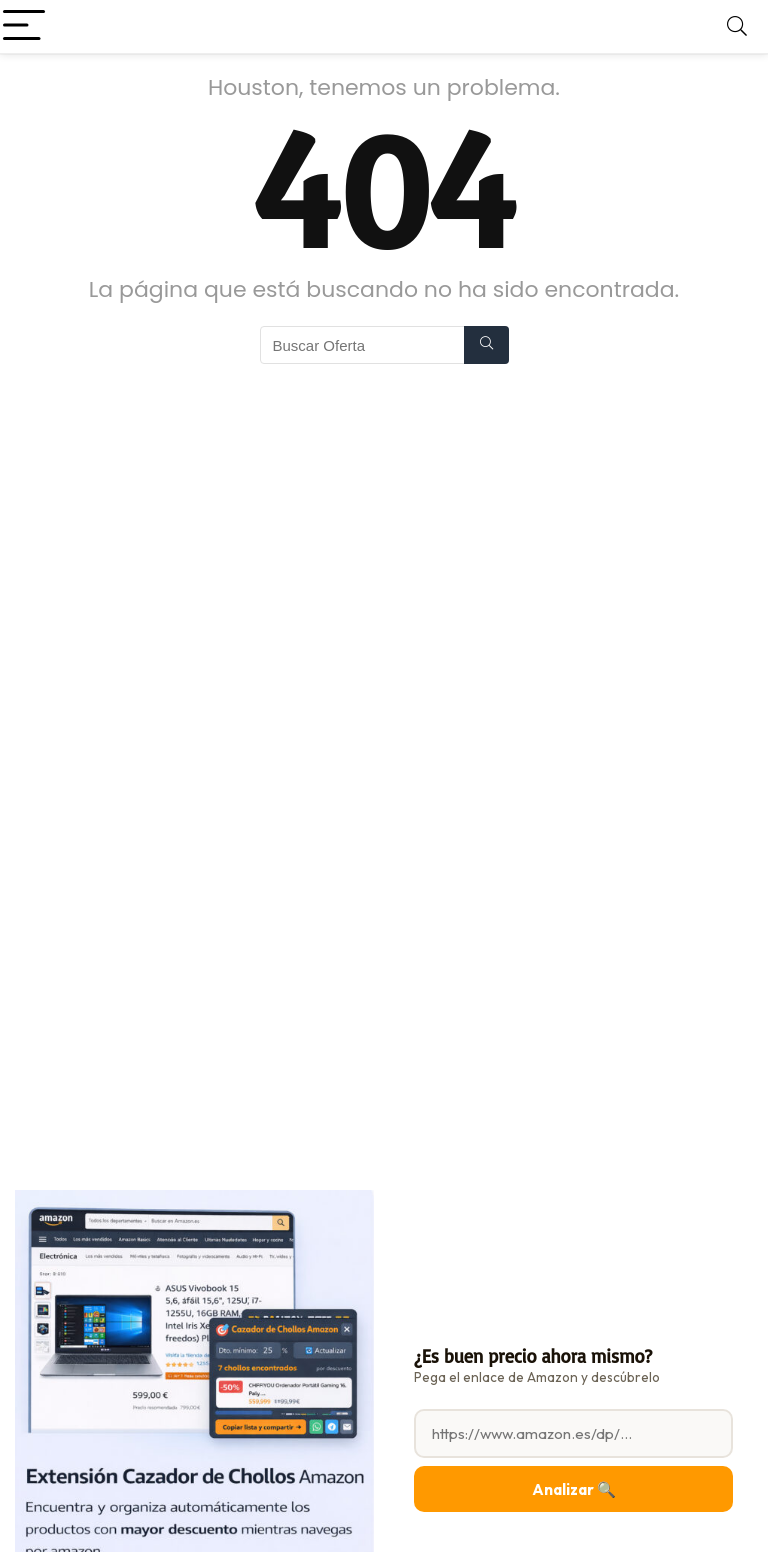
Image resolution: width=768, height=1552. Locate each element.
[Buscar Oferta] (486, 345)
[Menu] (24, 26)
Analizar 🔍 (574, 1489)
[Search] (737, 26)
